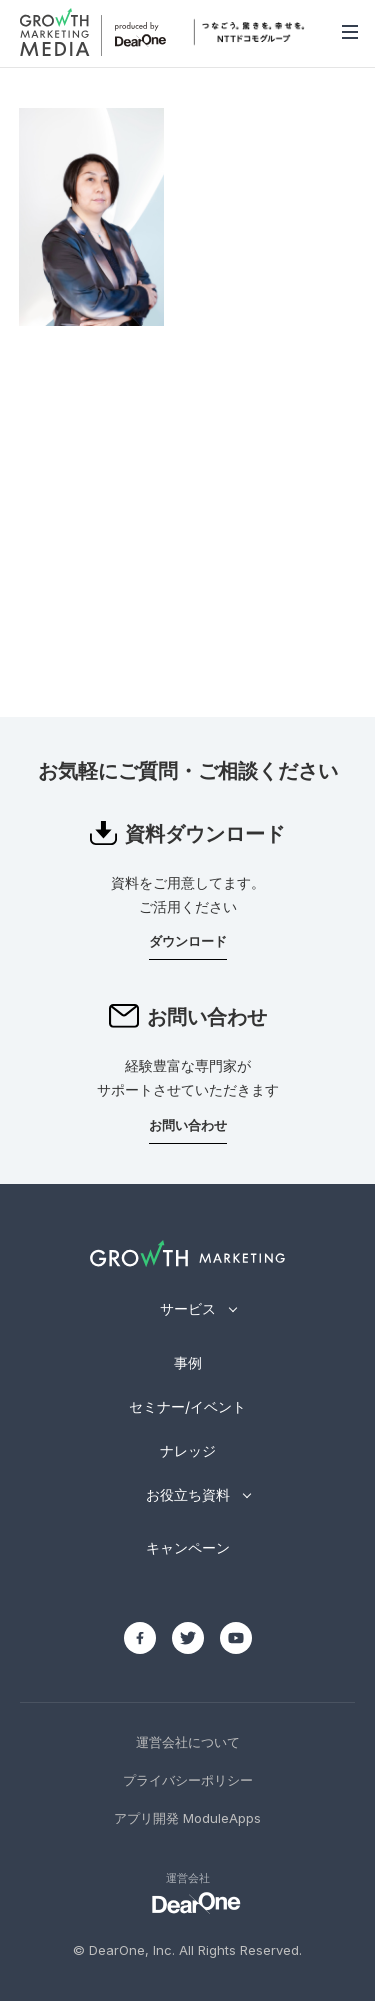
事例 (188, 1362)
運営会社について (188, 1742)
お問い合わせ (188, 1125)
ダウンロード (188, 941)
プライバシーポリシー (188, 1780)
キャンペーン (188, 1547)
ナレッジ (188, 1450)
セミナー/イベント (187, 1406)
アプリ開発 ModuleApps (187, 1818)
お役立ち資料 (188, 1494)
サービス (188, 1308)
